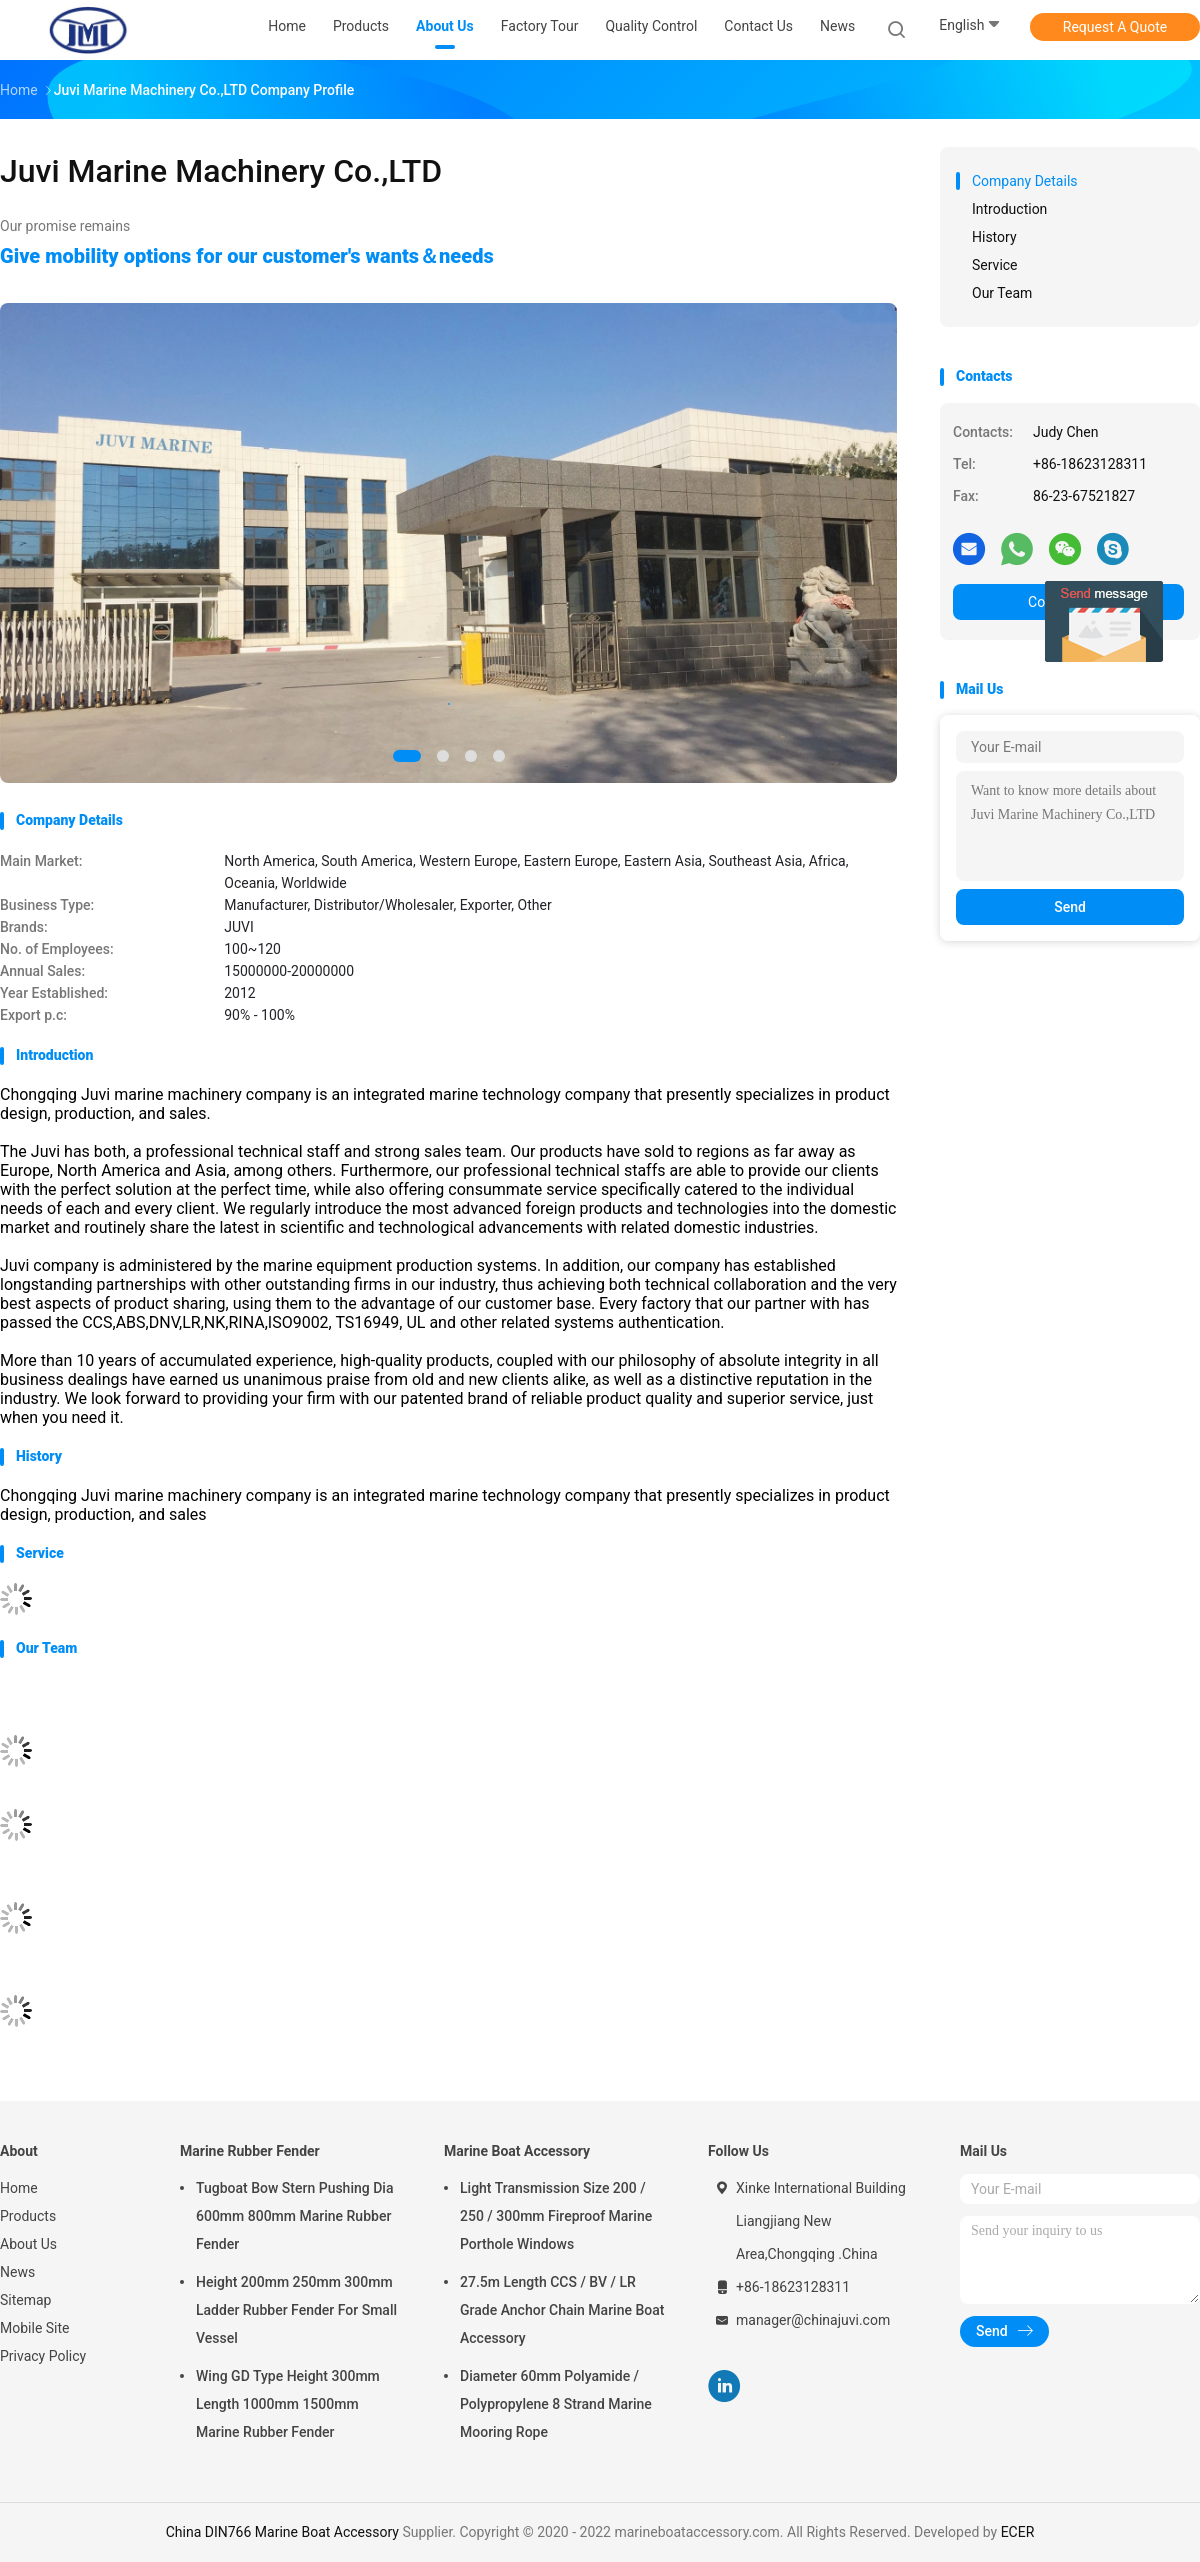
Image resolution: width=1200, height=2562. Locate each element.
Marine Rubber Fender (250, 2151)
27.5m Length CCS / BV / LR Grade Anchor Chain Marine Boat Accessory (562, 2310)
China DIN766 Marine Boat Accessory (282, 2532)
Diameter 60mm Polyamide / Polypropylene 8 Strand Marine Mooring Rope (556, 2404)
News (17, 2272)
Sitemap (25, 2300)
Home (19, 2188)
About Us (28, 2244)
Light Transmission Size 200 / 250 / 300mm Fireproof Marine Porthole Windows (556, 2216)
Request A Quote (1115, 27)
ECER (1018, 2532)
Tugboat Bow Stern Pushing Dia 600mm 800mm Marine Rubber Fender (294, 2216)
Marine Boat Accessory (517, 2151)
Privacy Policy (43, 2356)
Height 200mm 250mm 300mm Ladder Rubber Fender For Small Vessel (296, 2310)
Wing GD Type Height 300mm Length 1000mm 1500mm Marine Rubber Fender (288, 2404)
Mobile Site (35, 2328)
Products (28, 2216)
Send (1070, 907)
